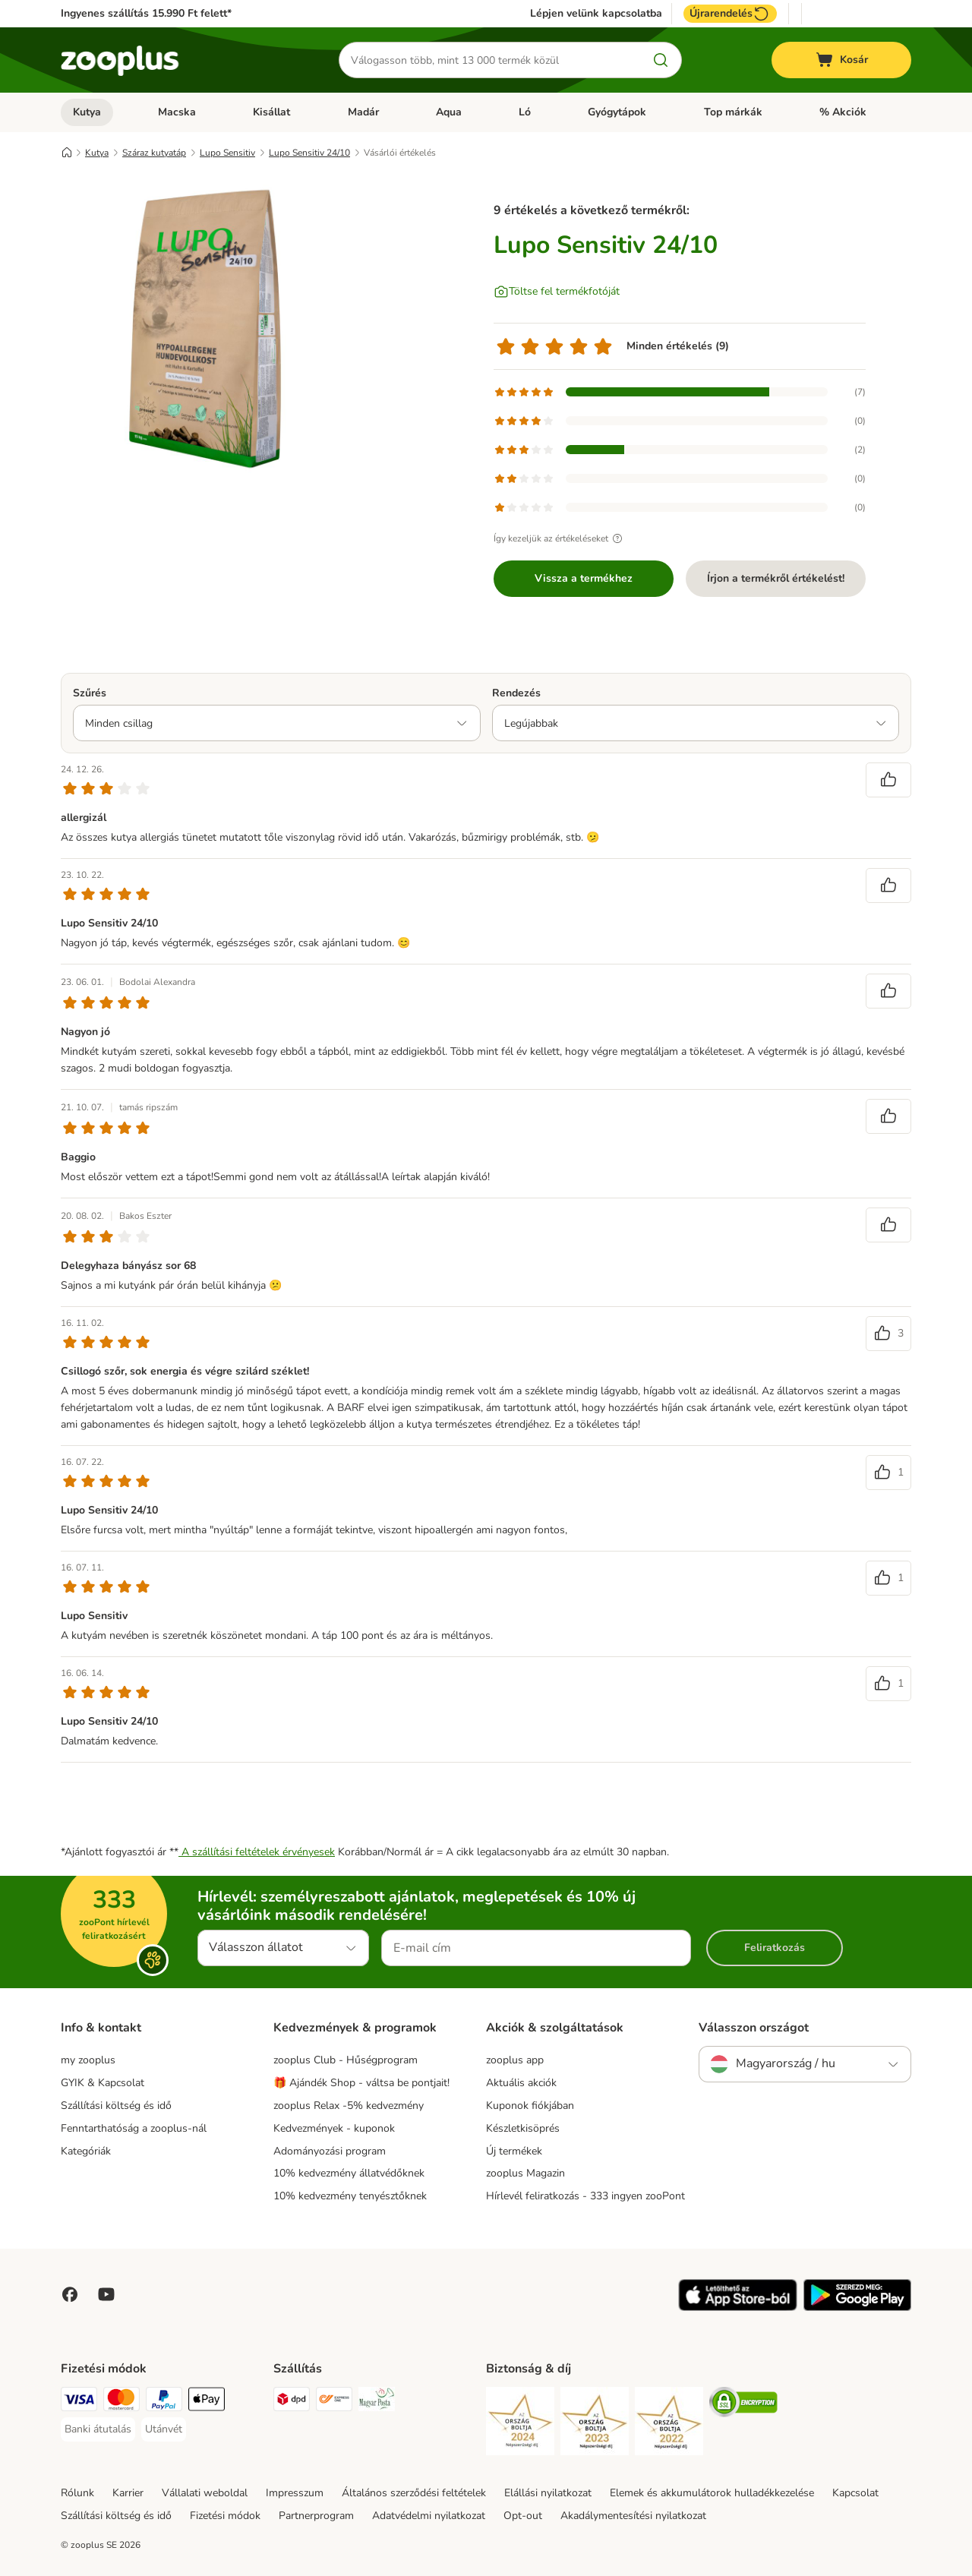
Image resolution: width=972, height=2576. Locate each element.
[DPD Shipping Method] (291, 2402)
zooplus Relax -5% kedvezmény (348, 2105)
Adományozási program (329, 2151)
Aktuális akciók (521, 2083)
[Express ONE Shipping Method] (334, 2402)
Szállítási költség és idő (116, 2105)
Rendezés (516, 693)
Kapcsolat (855, 2493)
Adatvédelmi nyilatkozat (428, 2515)
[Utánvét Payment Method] (163, 2429)
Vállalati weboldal (205, 2493)
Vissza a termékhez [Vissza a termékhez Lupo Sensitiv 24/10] (584, 578)
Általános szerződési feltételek (414, 2493)
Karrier (128, 2493)
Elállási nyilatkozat (548, 2493)
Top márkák (733, 112)
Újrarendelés (730, 14)
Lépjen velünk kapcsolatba (596, 14)
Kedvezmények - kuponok (334, 2128)
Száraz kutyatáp (154, 153)
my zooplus (88, 2060)
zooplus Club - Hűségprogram (345, 2060)
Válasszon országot (754, 2027)
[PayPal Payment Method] (164, 2402)
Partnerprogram (316, 2515)
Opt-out (522, 2515)
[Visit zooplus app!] (737, 2307)
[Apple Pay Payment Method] (206, 2402)
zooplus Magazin (525, 2173)
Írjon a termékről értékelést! (775, 578)
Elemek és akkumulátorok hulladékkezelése (712, 2493)
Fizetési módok (225, 2515)
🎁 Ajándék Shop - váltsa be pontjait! (361, 2083)
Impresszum (294, 2493)
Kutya (87, 112)
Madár (363, 112)
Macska (177, 112)
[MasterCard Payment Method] (121, 2402)
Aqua (449, 112)
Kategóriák (86, 2151)
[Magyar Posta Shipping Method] (376, 2402)
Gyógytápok (617, 112)
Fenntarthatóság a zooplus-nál (134, 2128)
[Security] (520, 2424)
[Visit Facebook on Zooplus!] (70, 2294)
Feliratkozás (774, 1947)
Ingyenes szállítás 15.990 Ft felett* (146, 13)
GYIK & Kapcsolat (102, 2083)
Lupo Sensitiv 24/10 (309, 153)
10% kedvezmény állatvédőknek (348, 2173)
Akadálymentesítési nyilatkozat (633, 2515)
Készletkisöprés (523, 2128)
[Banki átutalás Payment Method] (98, 2429)
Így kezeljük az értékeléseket (560, 538)
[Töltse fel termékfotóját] (557, 291)
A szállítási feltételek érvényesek (256, 1852)
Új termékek (514, 2151)
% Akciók (842, 112)
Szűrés (89, 693)
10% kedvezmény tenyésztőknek (350, 2196)
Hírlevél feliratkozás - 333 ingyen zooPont (585, 2196)
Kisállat (271, 112)
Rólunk (77, 2493)
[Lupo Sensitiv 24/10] (205, 329)
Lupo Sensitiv (227, 153)
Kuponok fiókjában (530, 2105)
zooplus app (515, 2060)
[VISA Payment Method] (79, 2402)
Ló (525, 112)
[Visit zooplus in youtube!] (106, 2294)
